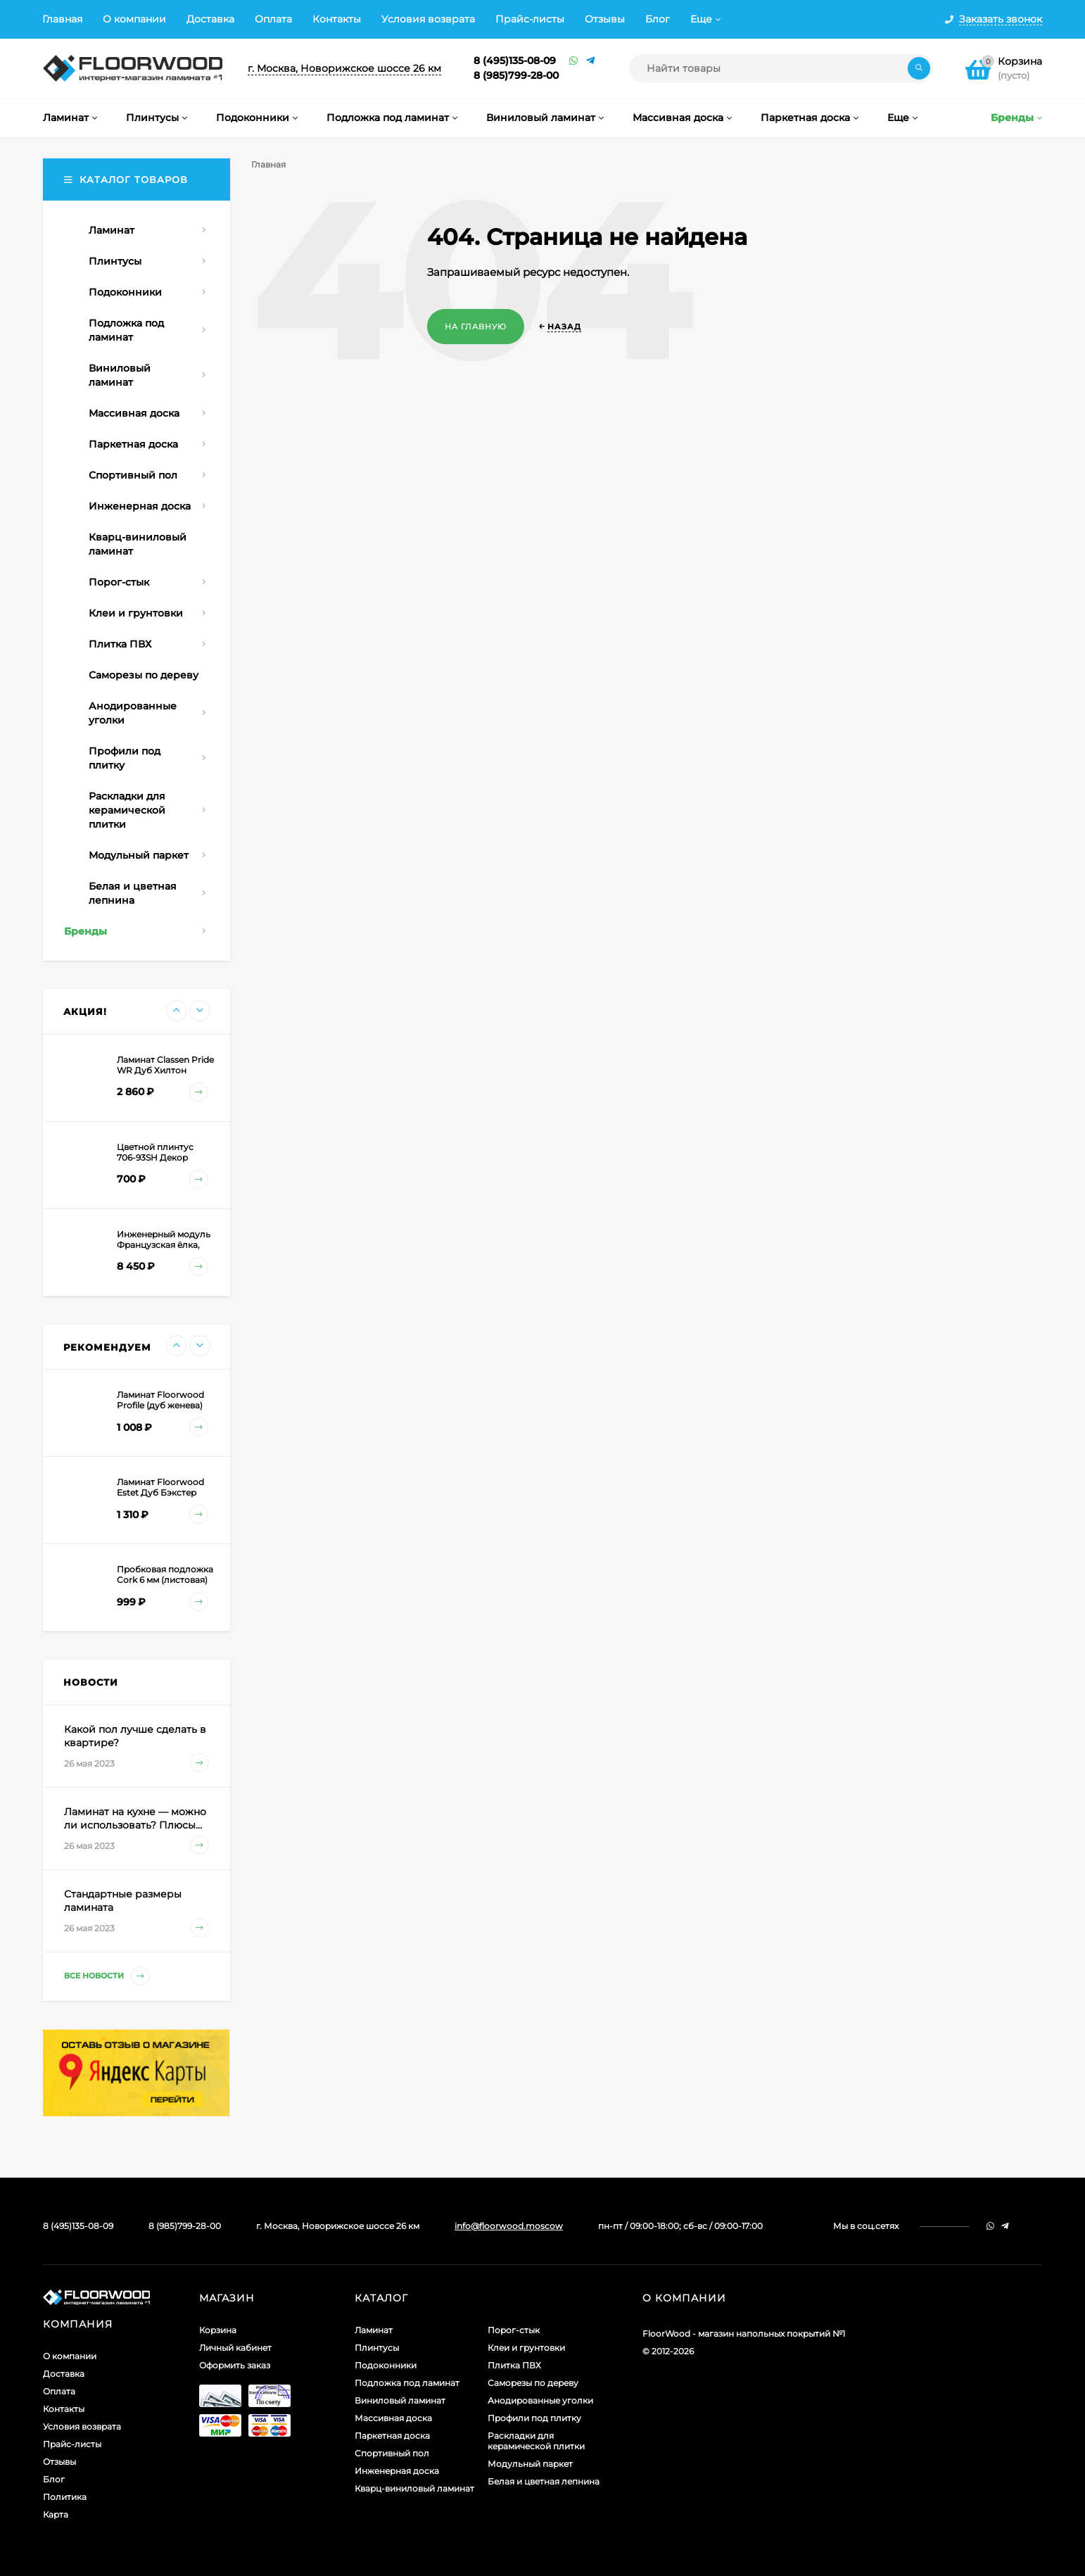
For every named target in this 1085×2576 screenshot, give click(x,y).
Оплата (273, 19)
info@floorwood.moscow (509, 2226)
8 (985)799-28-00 (516, 75)
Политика (65, 2497)
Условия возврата (428, 19)
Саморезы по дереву (533, 2383)
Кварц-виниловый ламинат (414, 2488)
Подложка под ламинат (407, 2383)
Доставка (210, 19)
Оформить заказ (234, 2365)
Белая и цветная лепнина (543, 2481)
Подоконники (386, 2365)
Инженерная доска (397, 2470)
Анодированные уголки (540, 2400)
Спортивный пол (392, 2453)
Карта (55, 2514)
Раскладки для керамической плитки (536, 2440)
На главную (476, 327)
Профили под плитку (534, 2418)
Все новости (107, 1975)
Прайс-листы (529, 19)
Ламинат (374, 2330)
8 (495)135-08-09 (515, 60)
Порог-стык (514, 2330)
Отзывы (605, 19)
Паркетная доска (392, 2435)
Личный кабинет (235, 2347)
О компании (134, 19)
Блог (657, 19)
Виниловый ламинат (400, 2400)
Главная (62, 19)
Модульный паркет (530, 2463)
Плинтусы (377, 2347)
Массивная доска (393, 2418)
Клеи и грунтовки (526, 2347)
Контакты (336, 19)
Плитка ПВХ (514, 2365)
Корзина (217, 2330)
